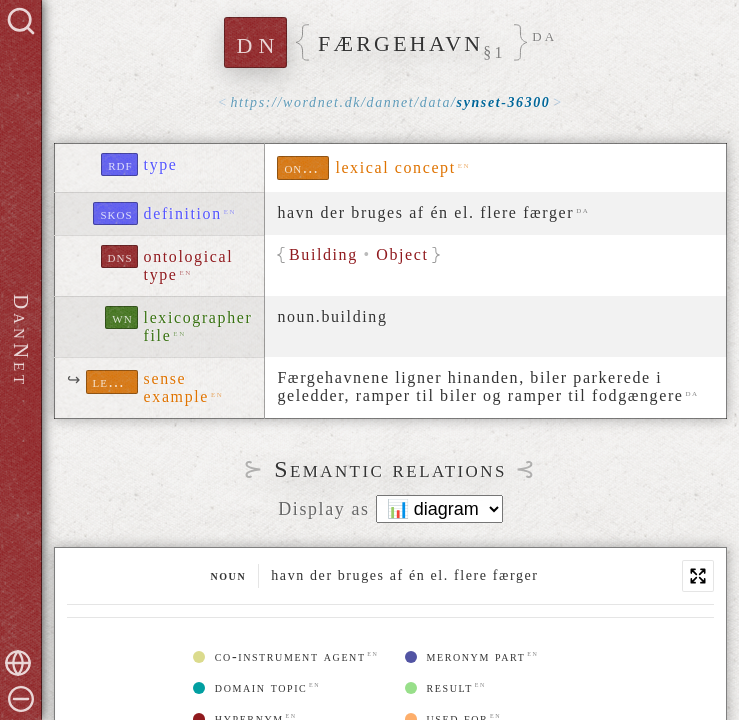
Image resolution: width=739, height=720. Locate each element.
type (161, 164)
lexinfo (115, 381)
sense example (176, 387)
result (439, 687)
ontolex (306, 167)
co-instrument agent (279, 656)
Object (403, 254)
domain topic (250, 687)
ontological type (189, 265)
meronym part (465, 656)
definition (183, 213)
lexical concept (395, 167)
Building (323, 254)
